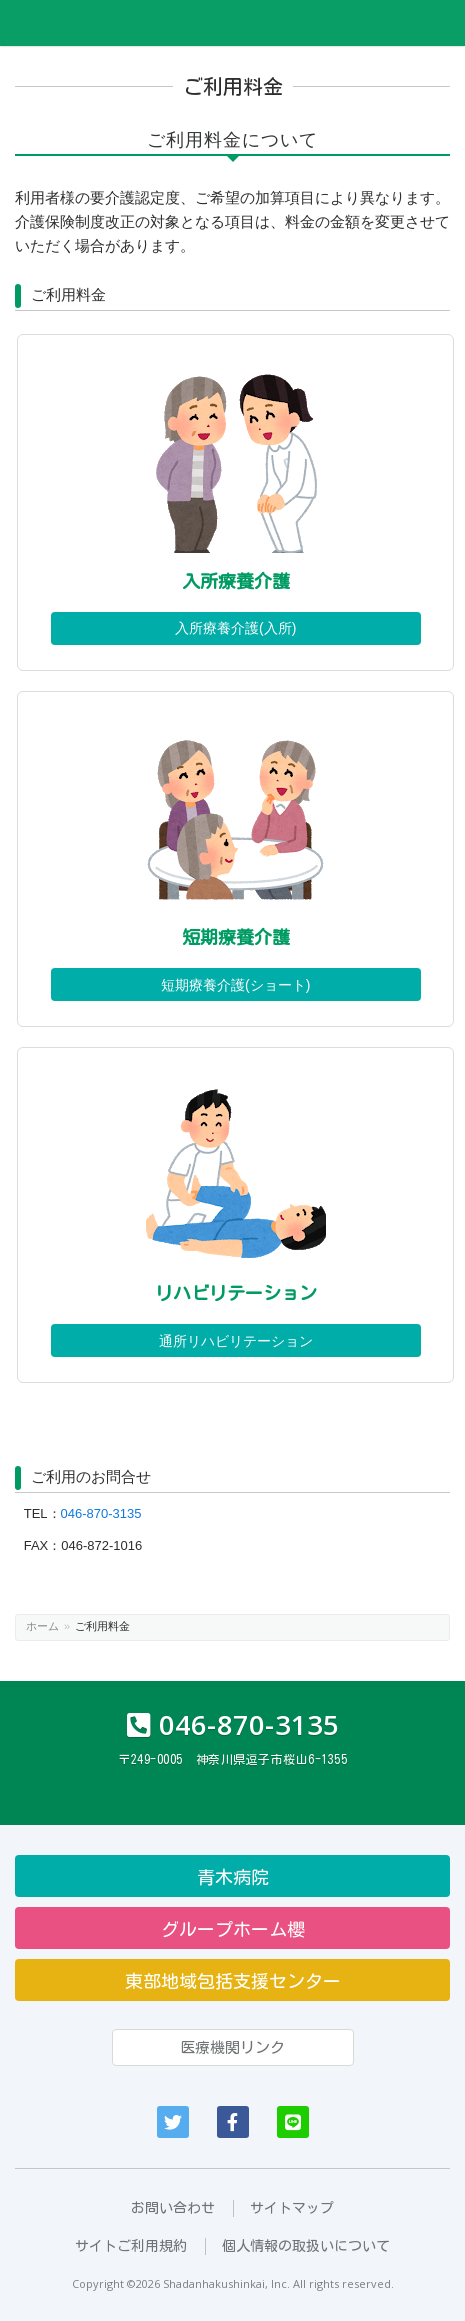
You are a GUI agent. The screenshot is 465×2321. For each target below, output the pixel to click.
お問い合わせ (173, 2208)
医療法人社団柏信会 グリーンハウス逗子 (125, 23)
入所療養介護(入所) (235, 628)
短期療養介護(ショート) (235, 985)
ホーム (42, 1626)
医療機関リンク (232, 2047)
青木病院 (233, 1877)
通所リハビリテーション (236, 1341)
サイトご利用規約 (131, 2246)
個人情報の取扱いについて (306, 2246)
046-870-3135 (101, 1513)
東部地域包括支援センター (233, 1981)
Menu (436, 23)
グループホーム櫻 (233, 1929)
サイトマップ (292, 2208)
